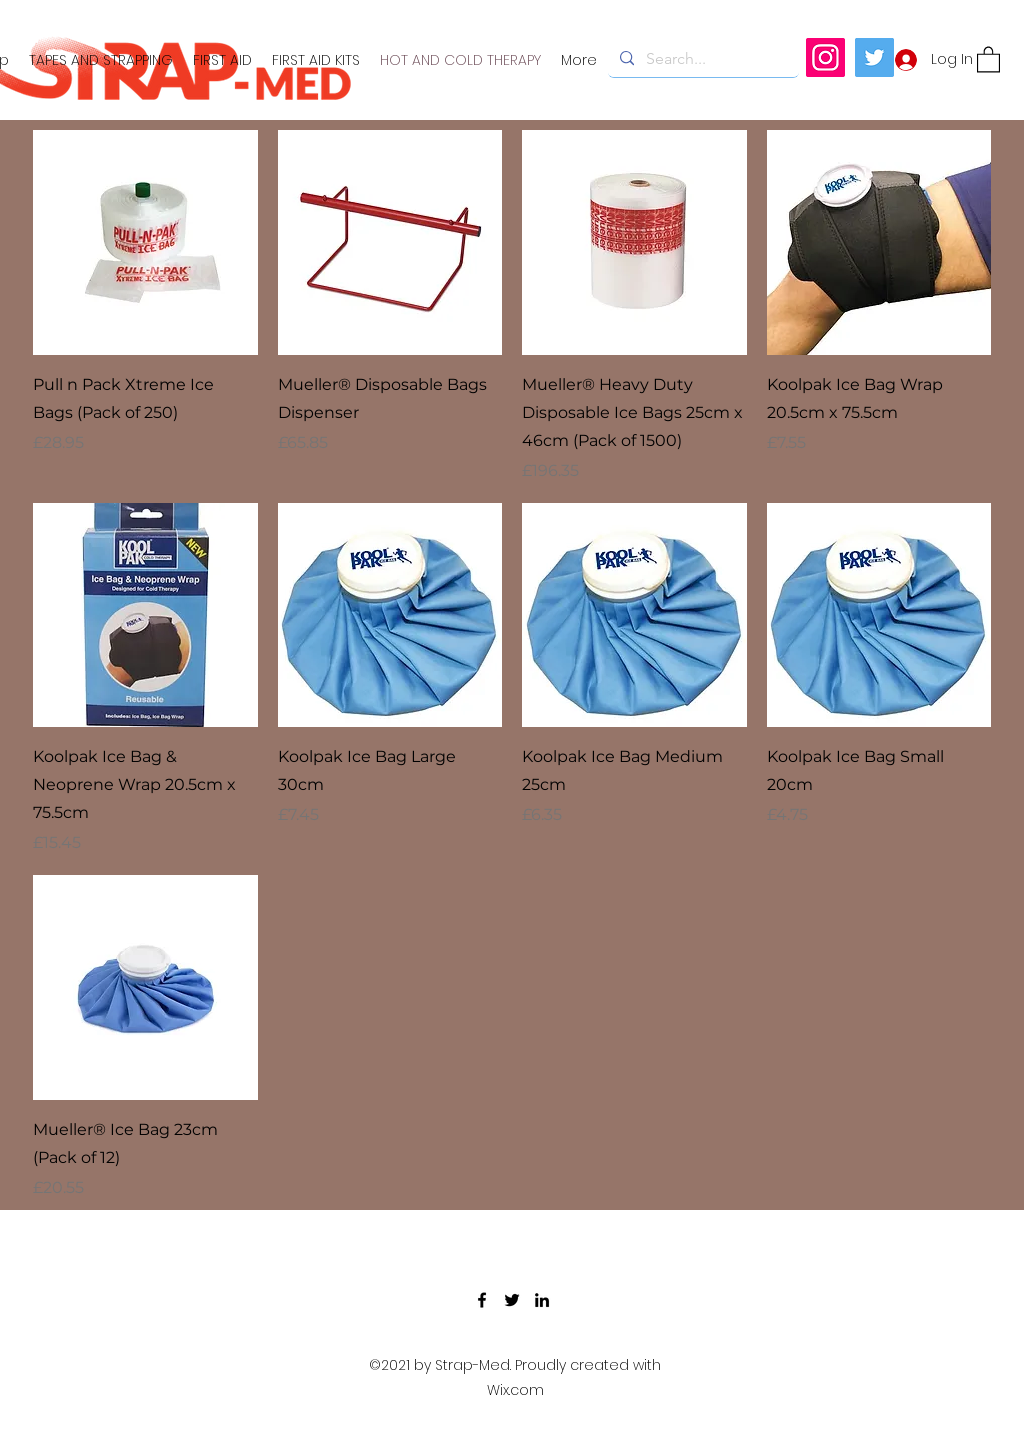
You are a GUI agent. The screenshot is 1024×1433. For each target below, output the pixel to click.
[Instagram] (825, 57)
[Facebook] (482, 1300)
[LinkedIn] (542, 1300)
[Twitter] (874, 57)
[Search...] (701, 59)
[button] (988, 58)
